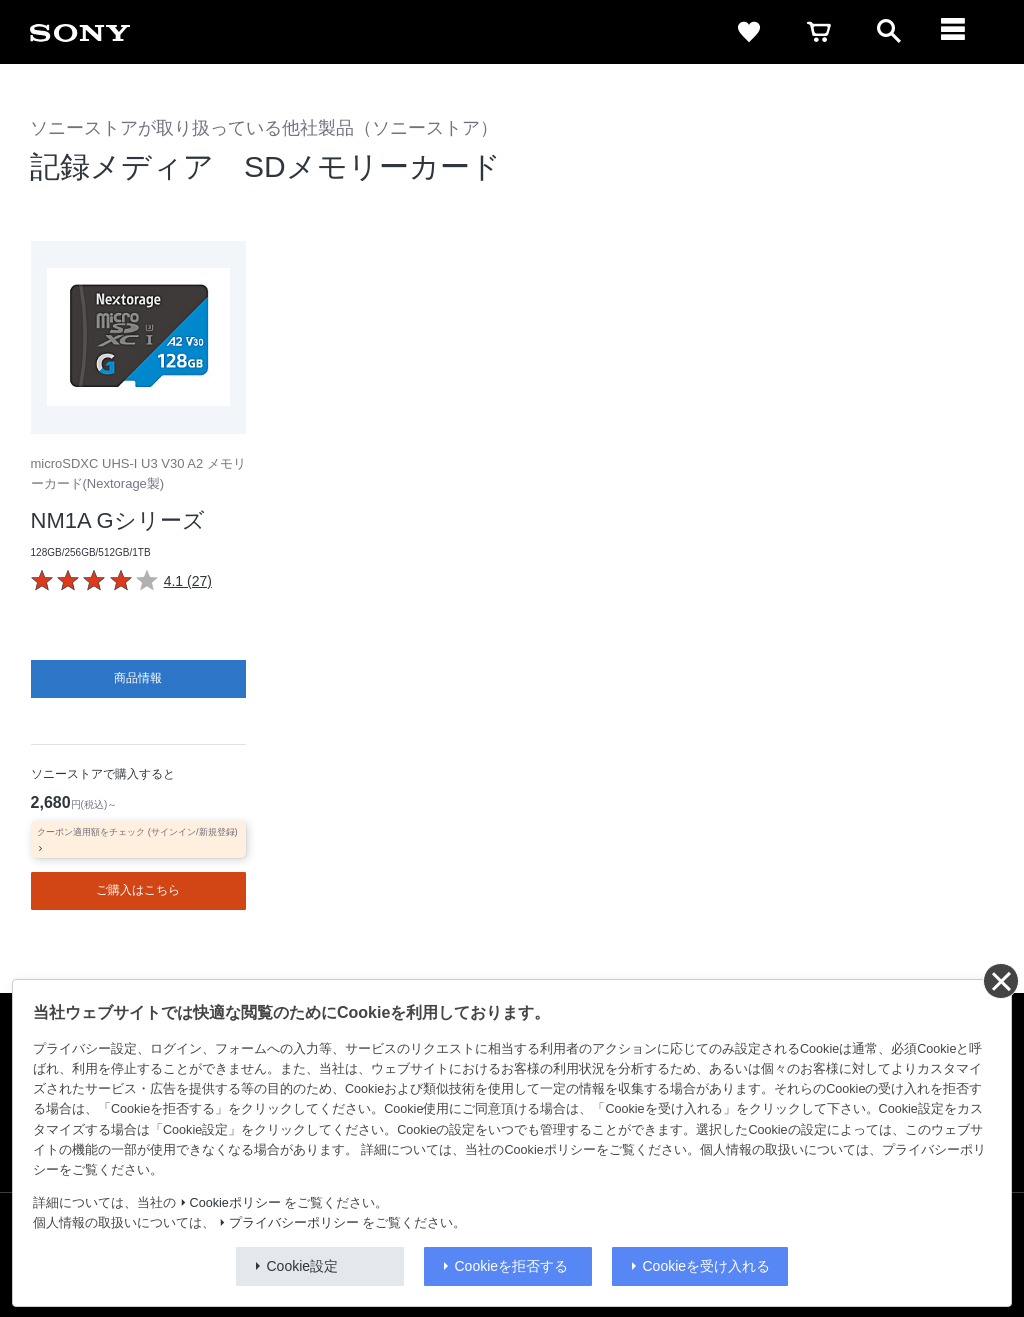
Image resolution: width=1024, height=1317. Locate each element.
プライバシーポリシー (294, 1223)
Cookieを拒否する (512, 1266)
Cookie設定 (303, 1266)
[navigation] (959, 32)
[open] (889, 32)
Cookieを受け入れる (707, 1266)
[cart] (819, 32)
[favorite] (749, 32)
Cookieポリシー (235, 1203)
